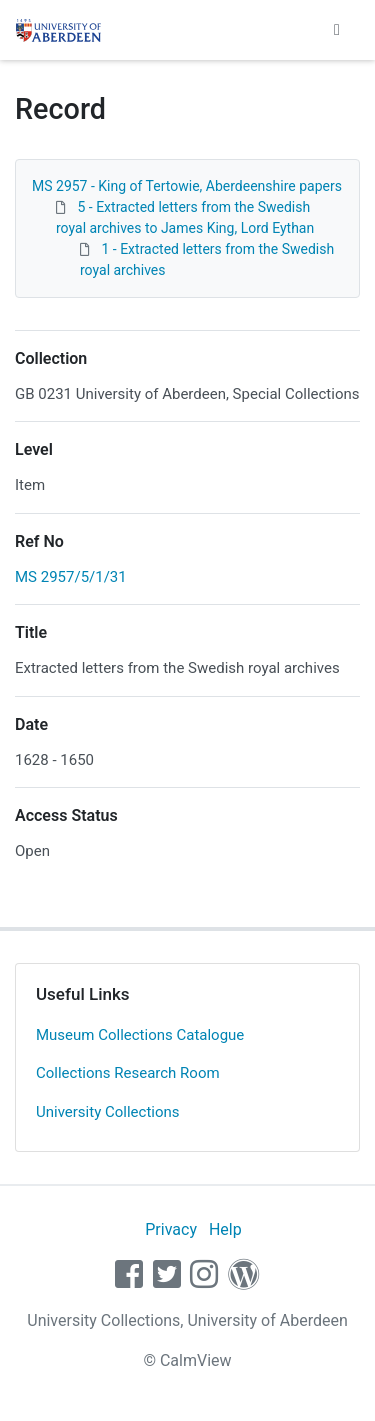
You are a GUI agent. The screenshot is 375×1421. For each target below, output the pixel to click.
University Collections (108, 1112)
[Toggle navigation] (337, 30)
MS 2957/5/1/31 (71, 577)
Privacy (171, 1229)
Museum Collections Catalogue (140, 1035)
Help (225, 1229)
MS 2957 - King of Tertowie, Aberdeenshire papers (187, 186)
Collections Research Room (128, 1073)
